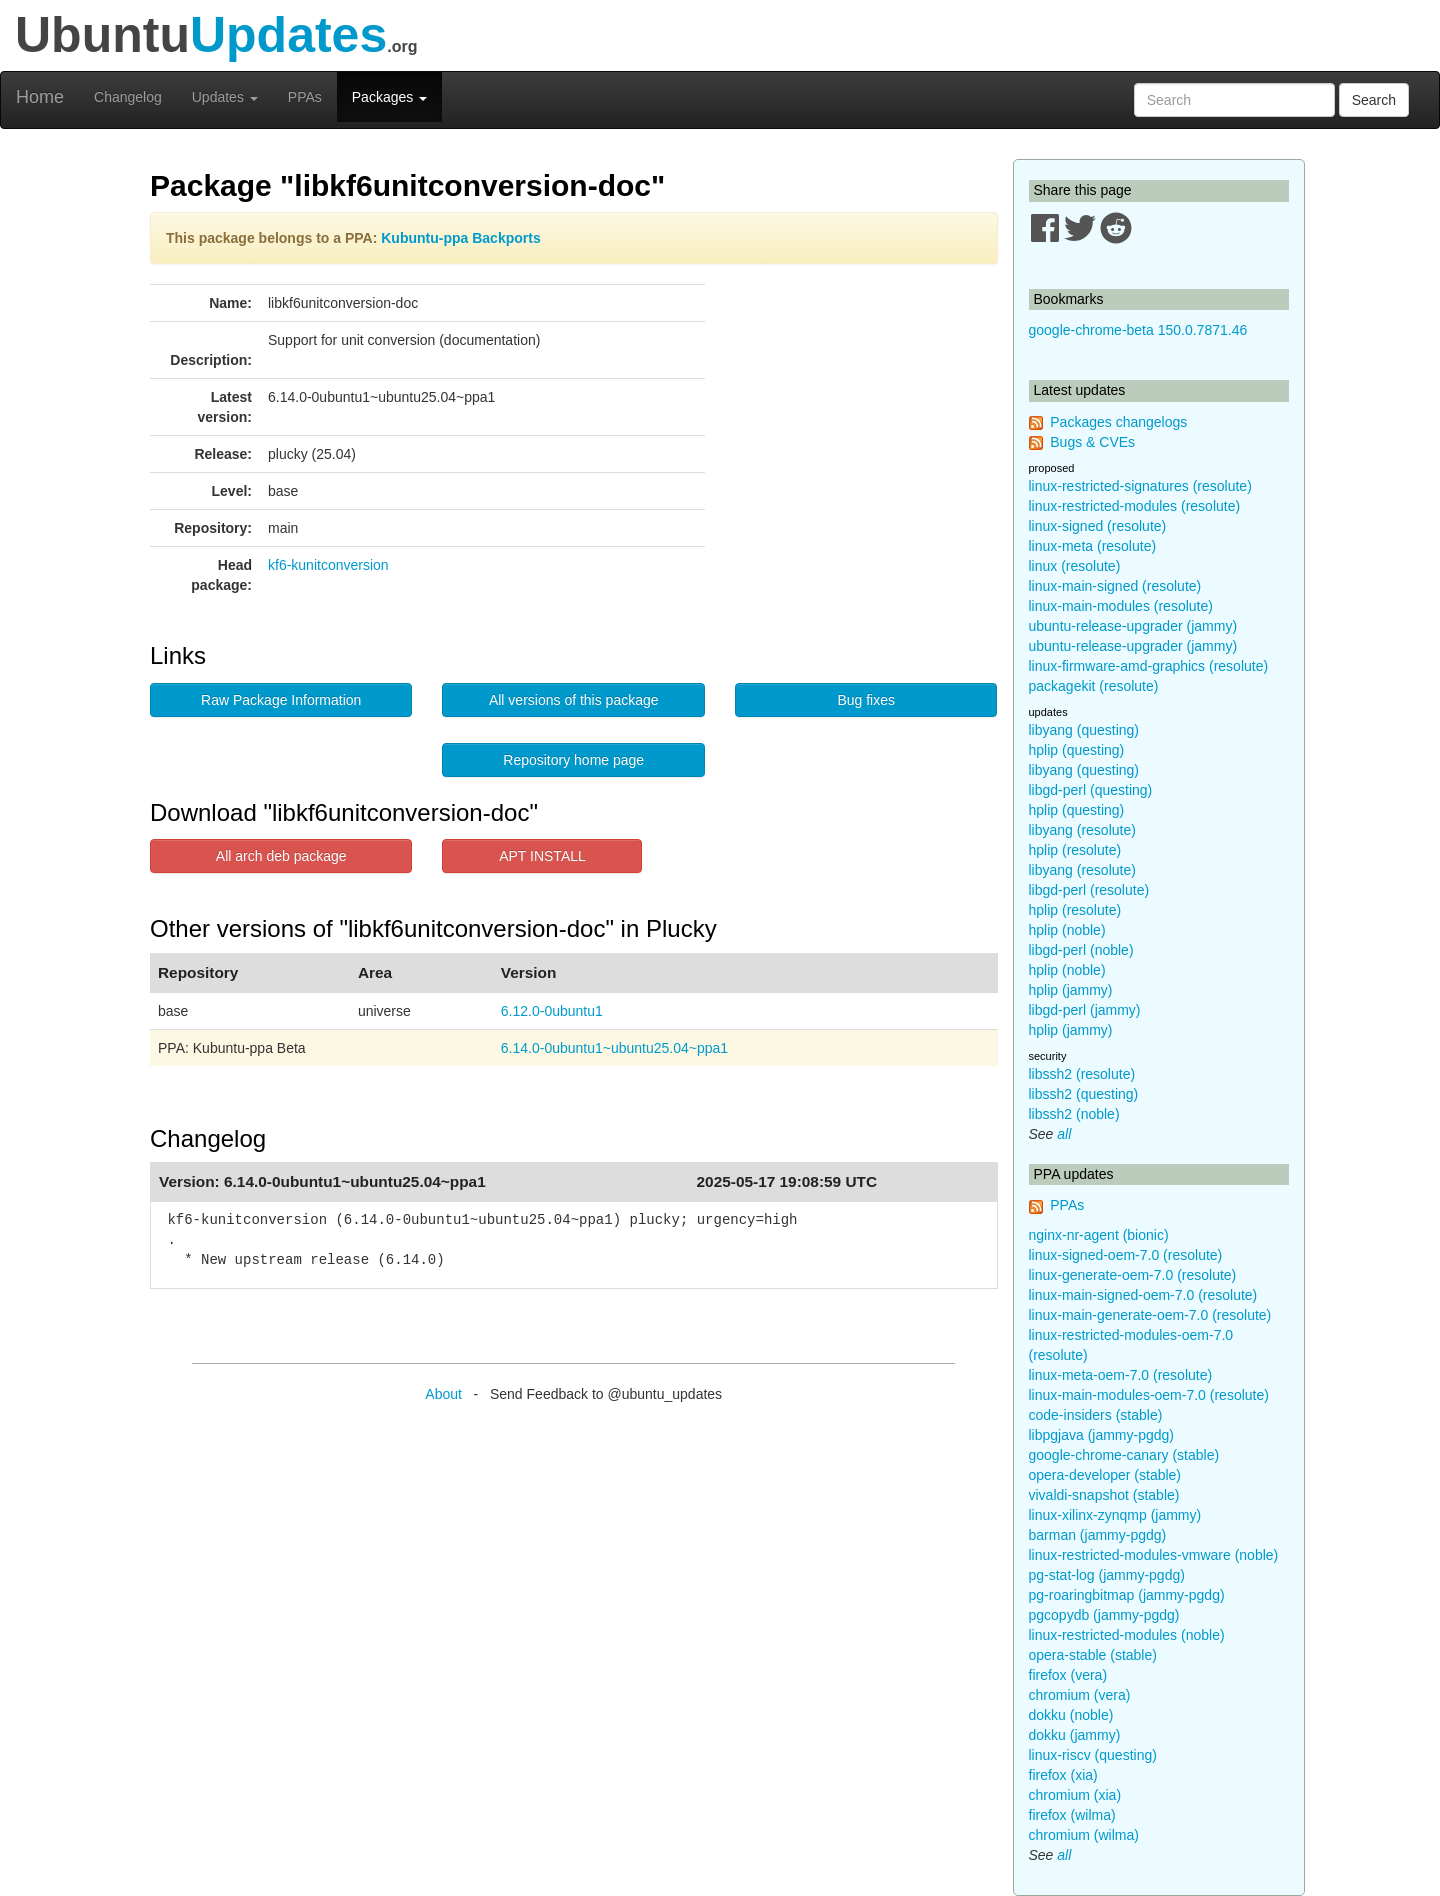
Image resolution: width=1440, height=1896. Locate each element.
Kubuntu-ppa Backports (460, 238)
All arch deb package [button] (281, 856)
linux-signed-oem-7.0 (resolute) (1126, 1255)
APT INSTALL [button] (542, 856)
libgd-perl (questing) (1091, 790)
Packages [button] (389, 97)
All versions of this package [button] (574, 700)
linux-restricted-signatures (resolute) (1140, 486)
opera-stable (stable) (1093, 1655)
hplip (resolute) (1075, 850)
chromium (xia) (1075, 1795)
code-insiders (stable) (1096, 1415)
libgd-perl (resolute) (1089, 890)
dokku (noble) (1071, 1715)
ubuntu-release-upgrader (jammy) (1133, 626)
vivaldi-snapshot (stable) (1104, 1495)
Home (40, 97)
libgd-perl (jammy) (1085, 1010)
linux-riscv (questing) (1093, 1755)
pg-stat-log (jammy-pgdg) (1107, 1575)
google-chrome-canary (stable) (1124, 1455)
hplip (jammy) (1071, 990)
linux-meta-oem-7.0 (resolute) (1121, 1375)
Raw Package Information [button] (281, 700)
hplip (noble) (1067, 930)
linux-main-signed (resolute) (1115, 586)
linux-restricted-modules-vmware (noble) (1154, 1555)
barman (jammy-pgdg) (1098, 1535)
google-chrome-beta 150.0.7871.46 (1138, 330)
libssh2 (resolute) (1082, 1074)
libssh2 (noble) (1074, 1114)
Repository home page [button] (573, 760)
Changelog (128, 97)
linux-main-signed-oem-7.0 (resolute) (1143, 1295)
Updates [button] (225, 97)
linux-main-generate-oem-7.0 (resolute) (1150, 1315)
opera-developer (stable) (1105, 1475)
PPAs (305, 97)
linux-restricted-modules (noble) (1127, 1635)
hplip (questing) (1077, 750)
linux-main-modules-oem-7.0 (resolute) (1149, 1395)
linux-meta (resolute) (1093, 546)
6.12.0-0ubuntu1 (552, 1011)
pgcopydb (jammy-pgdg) (1104, 1615)
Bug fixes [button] (866, 700)
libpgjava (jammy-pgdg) (1102, 1435)
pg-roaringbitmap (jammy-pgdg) (1127, 1595)
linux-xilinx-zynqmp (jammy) (1115, 1515)
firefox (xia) (1063, 1775)
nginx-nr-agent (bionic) (1099, 1235)
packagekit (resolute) (1094, 686)
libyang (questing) (1084, 730)
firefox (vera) (1068, 1675)
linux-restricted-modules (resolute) (1135, 506)
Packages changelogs (1118, 422)
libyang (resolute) (1082, 830)
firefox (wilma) (1072, 1815)
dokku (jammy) (1075, 1735)
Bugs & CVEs (1092, 442)
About (443, 1394)
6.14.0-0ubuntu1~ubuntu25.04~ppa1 (614, 1048)
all (1064, 1134)
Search (1374, 100)
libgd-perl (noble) (1081, 950)
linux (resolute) (1075, 566)
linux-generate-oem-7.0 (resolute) (1133, 1275)
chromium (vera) (1080, 1695)
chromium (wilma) (1084, 1835)
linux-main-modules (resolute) (1121, 606)
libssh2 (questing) (1084, 1094)
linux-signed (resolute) (1098, 526)
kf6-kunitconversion (328, 565)
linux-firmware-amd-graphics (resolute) (1149, 666)
